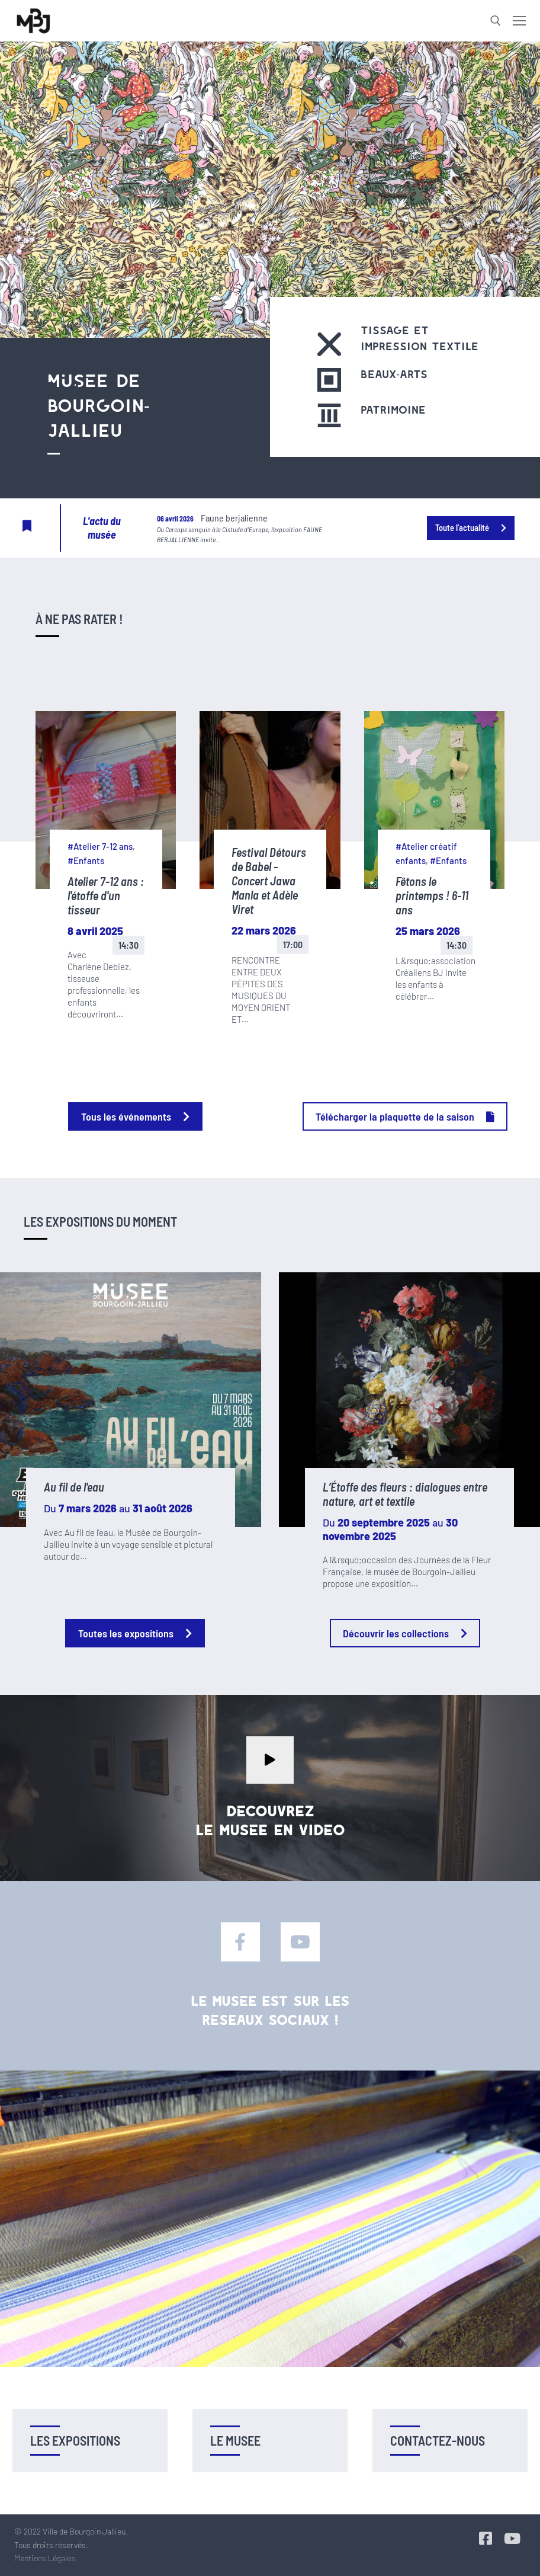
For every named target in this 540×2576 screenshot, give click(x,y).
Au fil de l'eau (74, 1487)
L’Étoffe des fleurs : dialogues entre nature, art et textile (405, 1494)
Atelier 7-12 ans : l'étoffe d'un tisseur (106, 895)
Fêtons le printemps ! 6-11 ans (432, 895)
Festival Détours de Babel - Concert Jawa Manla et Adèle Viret (269, 880)
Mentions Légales (44, 2558)
